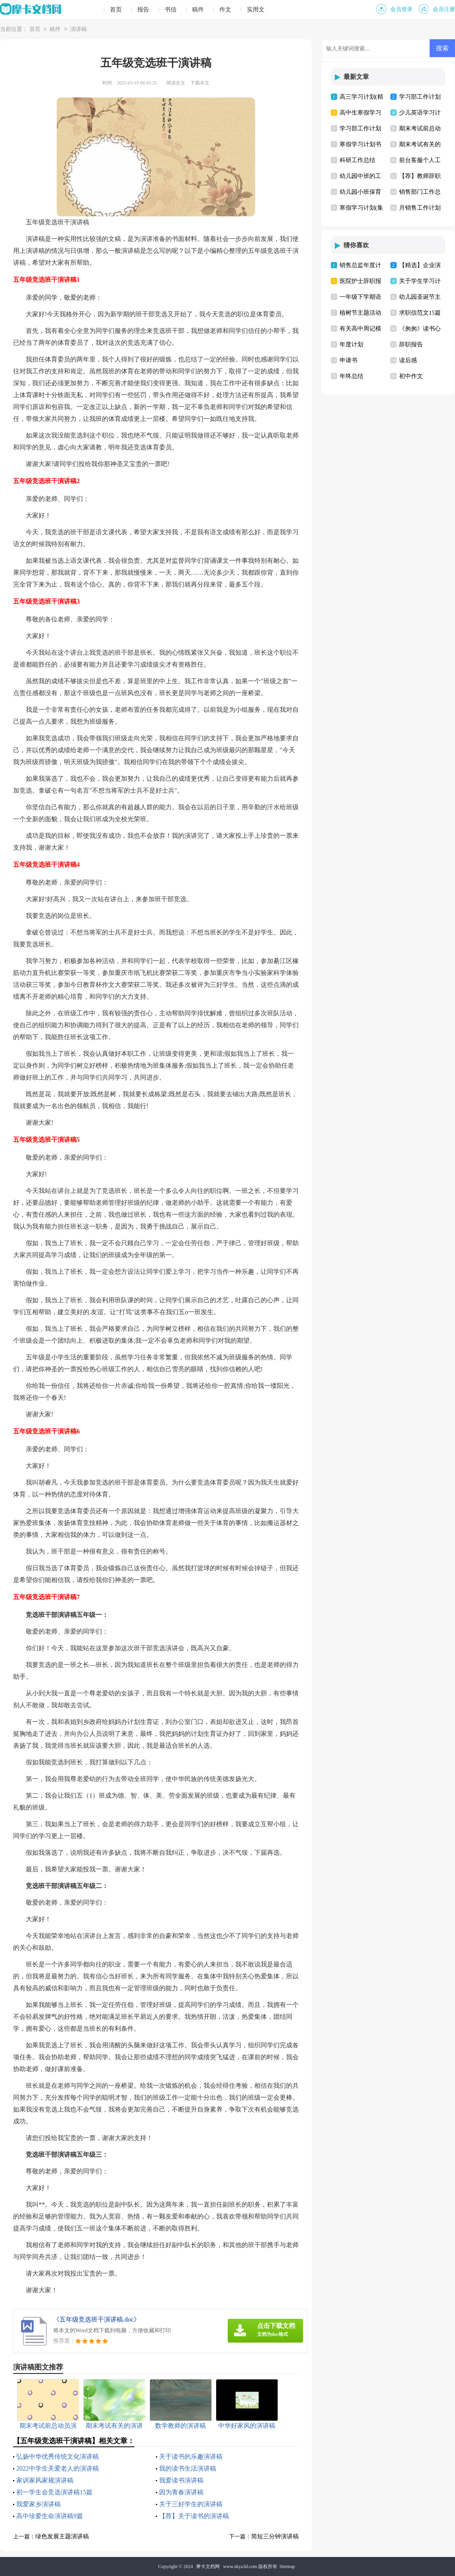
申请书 (348, 360)
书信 (171, 9)
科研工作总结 (357, 160)
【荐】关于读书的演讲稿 (194, 2516)
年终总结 (351, 376)
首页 (116, 9)
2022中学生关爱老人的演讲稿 (57, 2468)
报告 (143, 9)
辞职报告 (411, 344)
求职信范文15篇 (420, 313)
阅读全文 (175, 83)
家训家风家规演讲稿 (44, 2480)
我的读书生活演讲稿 (187, 2468)
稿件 (198, 9)
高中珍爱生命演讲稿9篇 (49, 2516)
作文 (225, 9)
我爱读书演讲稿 (181, 2480)
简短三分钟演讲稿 (275, 2536)
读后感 (408, 360)
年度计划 (351, 344)
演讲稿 (78, 29)
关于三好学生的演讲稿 (191, 2504)
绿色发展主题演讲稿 (62, 2536)
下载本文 (199, 83)
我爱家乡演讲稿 (38, 2504)
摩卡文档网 (208, 2566)
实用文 (256, 9)
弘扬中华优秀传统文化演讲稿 (57, 2456)
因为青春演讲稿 (181, 2492)
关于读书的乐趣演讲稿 (191, 2456)
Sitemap (287, 2566)
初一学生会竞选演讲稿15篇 (54, 2492)
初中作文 (411, 376)
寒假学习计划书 (360, 144)
